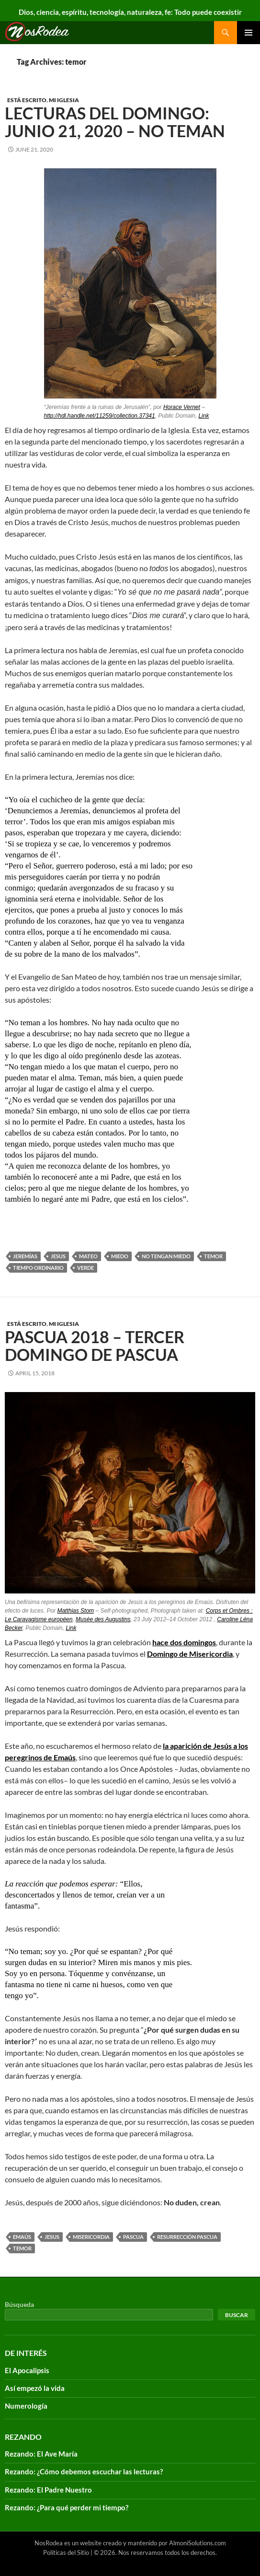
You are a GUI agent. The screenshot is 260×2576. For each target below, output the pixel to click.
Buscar (236, 2314)
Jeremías (25, 1256)
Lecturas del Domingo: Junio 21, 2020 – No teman (115, 122)
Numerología (26, 2405)
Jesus (58, 1256)
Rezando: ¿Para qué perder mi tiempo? (66, 2507)
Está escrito (26, 100)
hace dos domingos (184, 1642)
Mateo (88, 1256)
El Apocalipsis (27, 2370)
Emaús (22, 2237)
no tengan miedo (166, 1256)
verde (85, 1268)
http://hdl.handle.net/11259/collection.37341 (99, 415)
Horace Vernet (181, 407)
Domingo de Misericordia (190, 1653)
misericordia (91, 2237)
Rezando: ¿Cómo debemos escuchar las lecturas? (84, 2471)
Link (203, 415)
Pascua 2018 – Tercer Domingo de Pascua (94, 1345)
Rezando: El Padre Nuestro (48, 2489)
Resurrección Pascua (187, 2237)
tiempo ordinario (38, 1268)
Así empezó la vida (35, 2388)
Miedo (119, 1256)
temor (213, 1256)
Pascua (133, 2237)
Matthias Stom (75, 1610)
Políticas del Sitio (66, 2552)
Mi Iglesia (64, 100)
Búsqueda (19, 2304)
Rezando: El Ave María (41, 2453)
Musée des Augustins (103, 1619)
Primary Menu (248, 32)
